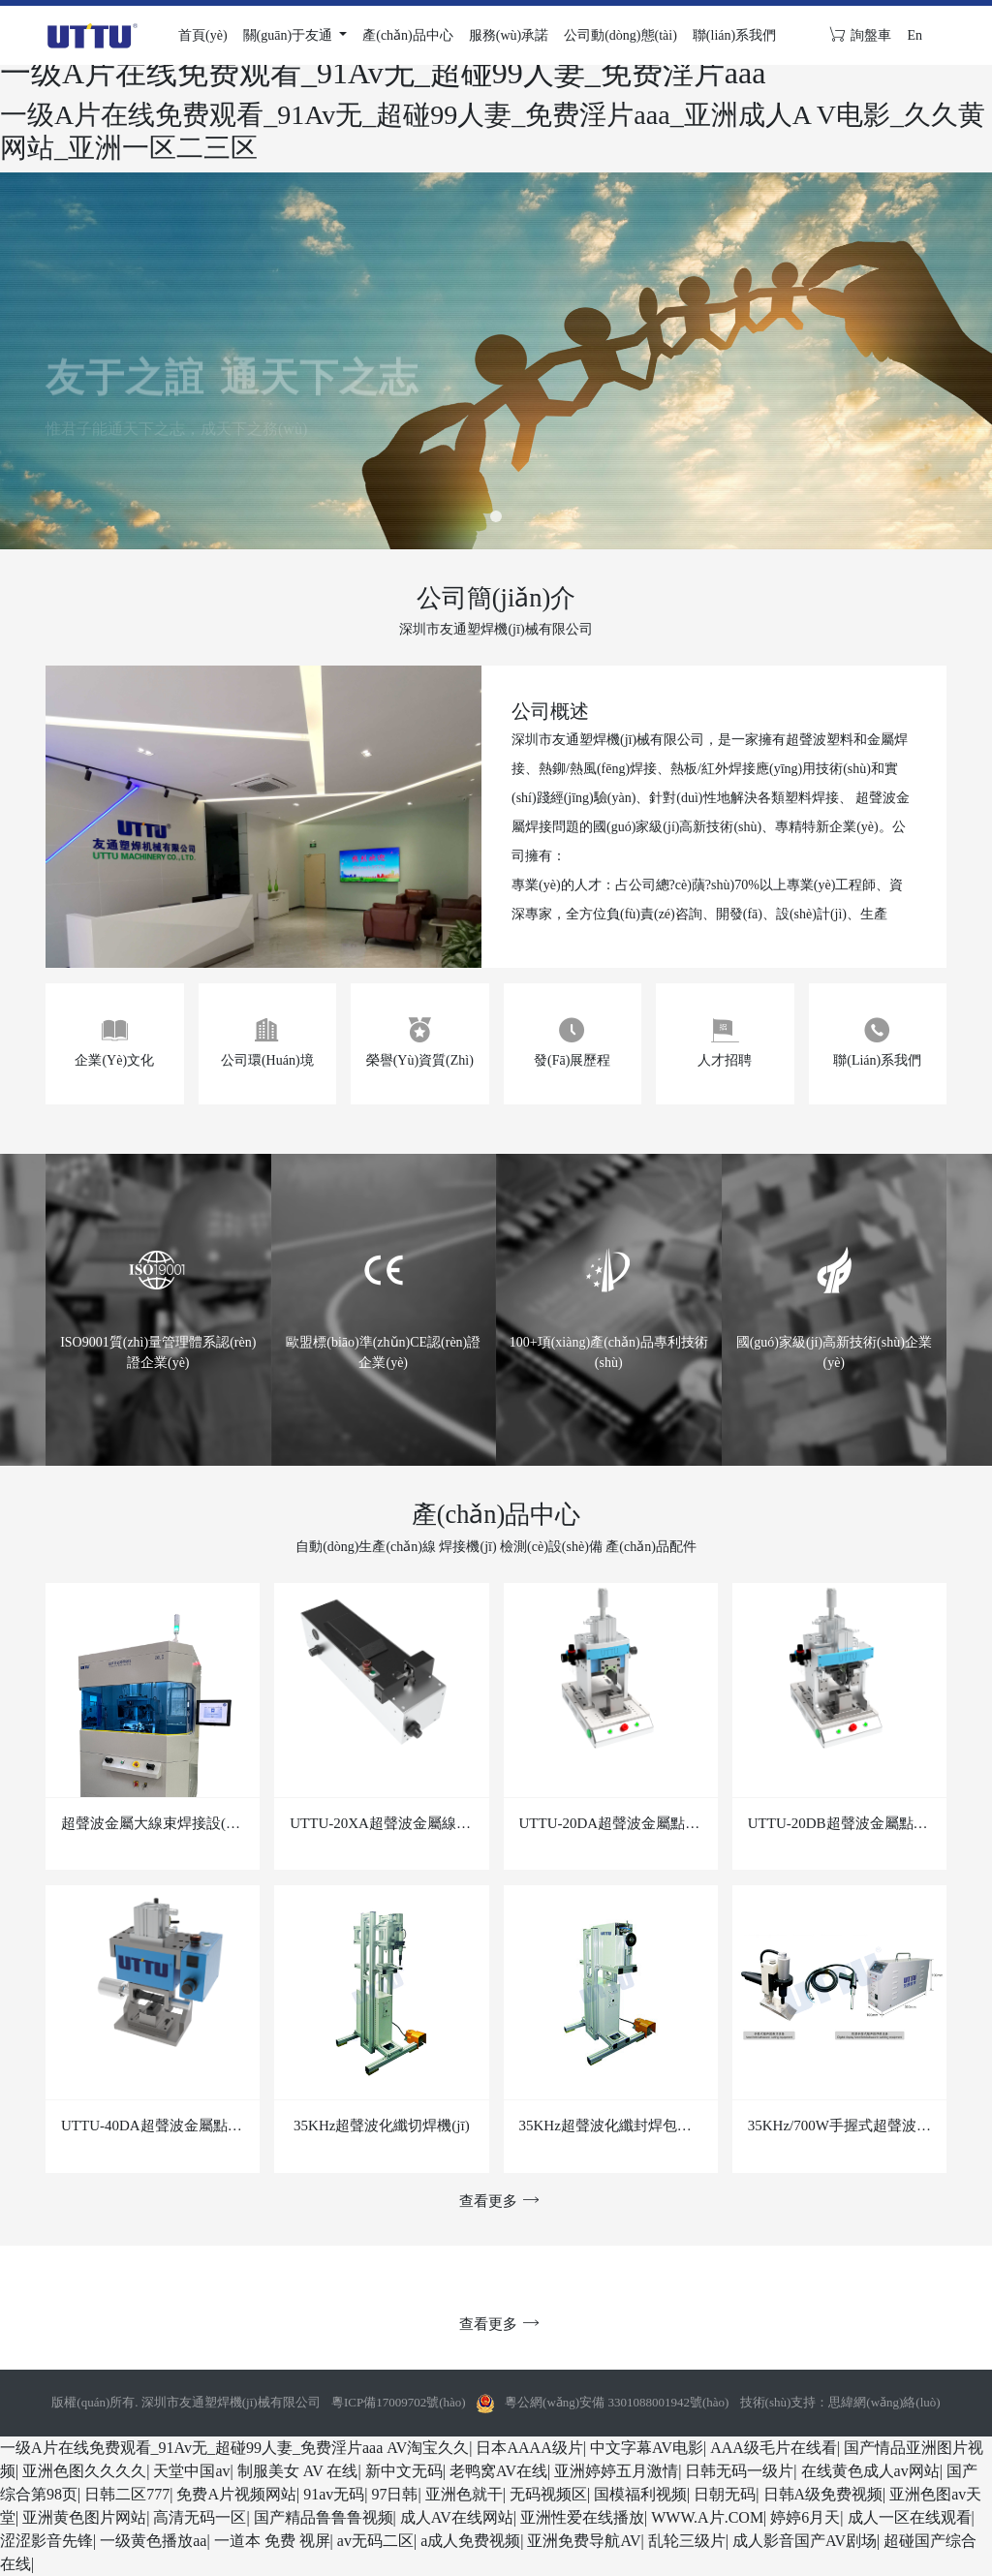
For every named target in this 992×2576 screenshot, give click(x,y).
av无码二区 (375, 2540)
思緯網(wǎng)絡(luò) (884, 2402)
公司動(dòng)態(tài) (620, 35)
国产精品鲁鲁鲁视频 (323, 2517)
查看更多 (496, 2201)
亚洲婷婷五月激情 (616, 2471)
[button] (496, 516)
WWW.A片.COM (707, 2517)
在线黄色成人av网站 (870, 2471)
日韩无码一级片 (739, 2471)
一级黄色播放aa (153, 2540)
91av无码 (333, 2494)
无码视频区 (548, 2494)
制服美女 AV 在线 (297, 2471)
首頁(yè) (203, 35)
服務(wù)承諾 (508, 35)
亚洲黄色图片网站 (84, 2517)
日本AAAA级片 (529, 2447)
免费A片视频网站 (236, 2494)
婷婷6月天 (805, 2517)
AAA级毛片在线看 (773, 2447)
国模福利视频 (640, 2494)
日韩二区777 (127, 2494)
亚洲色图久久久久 (84, 2471)
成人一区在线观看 (910, 2517)
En (914, 35)
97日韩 (394, 2494)
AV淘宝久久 (428, 2447)
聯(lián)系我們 (734, 35)
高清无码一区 (199, 2517)
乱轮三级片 (687, 2540)
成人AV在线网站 (456, 2517)
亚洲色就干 (464, 2494)
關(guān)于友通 (289, 35)
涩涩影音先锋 (46, 2540)
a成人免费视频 (470, 2540)
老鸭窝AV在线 (498, 2471)
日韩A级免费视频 (823, 2494)
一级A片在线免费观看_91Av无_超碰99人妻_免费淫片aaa (191, 2447)
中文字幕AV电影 (646, 2447)
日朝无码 (725, 2494)
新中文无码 (404, 2471)
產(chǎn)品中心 (407, 35)
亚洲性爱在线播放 (582, 2517)
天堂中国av (191, 2471)
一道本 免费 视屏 (272, 2540)
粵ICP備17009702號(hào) (398, 2402)
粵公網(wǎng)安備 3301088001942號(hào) (616, 2402)
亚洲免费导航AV (583, 2540)
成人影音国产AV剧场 (804, 2540)
